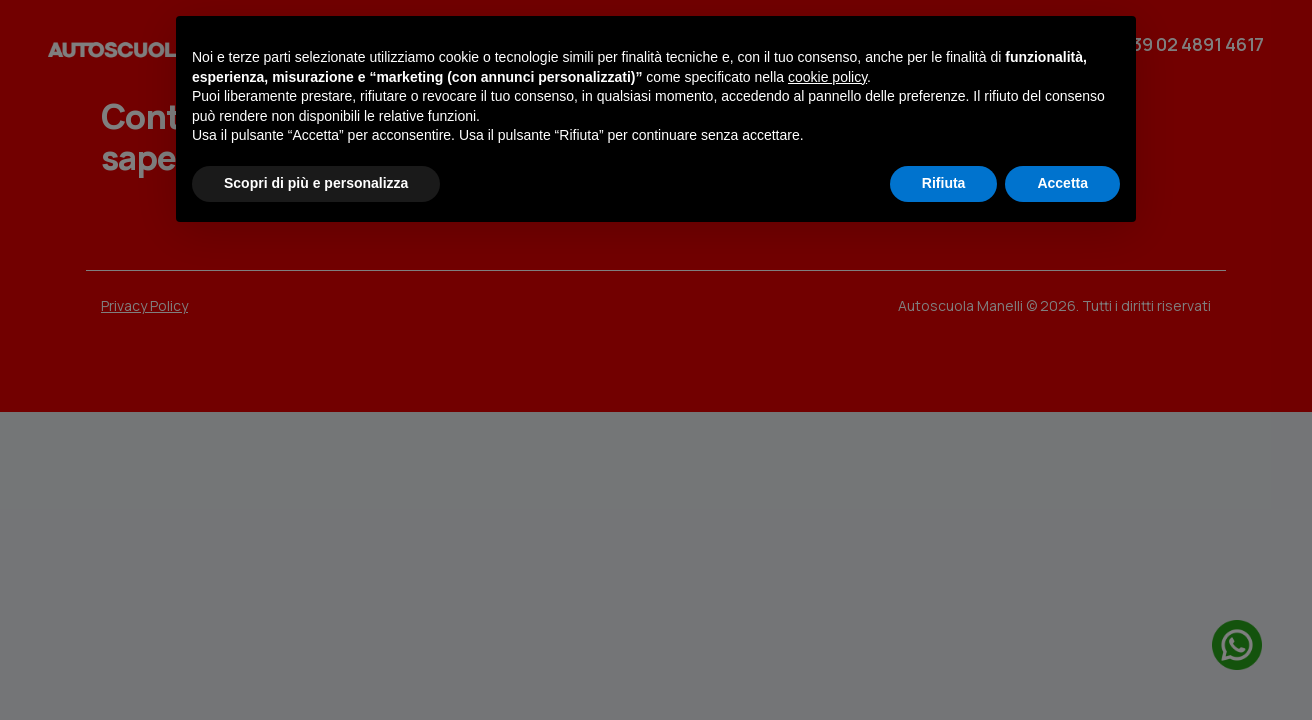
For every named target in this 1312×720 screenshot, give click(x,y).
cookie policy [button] (827, 77)
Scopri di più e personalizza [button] (316, 183)
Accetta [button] (1062, 183)
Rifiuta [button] (944, 183)
